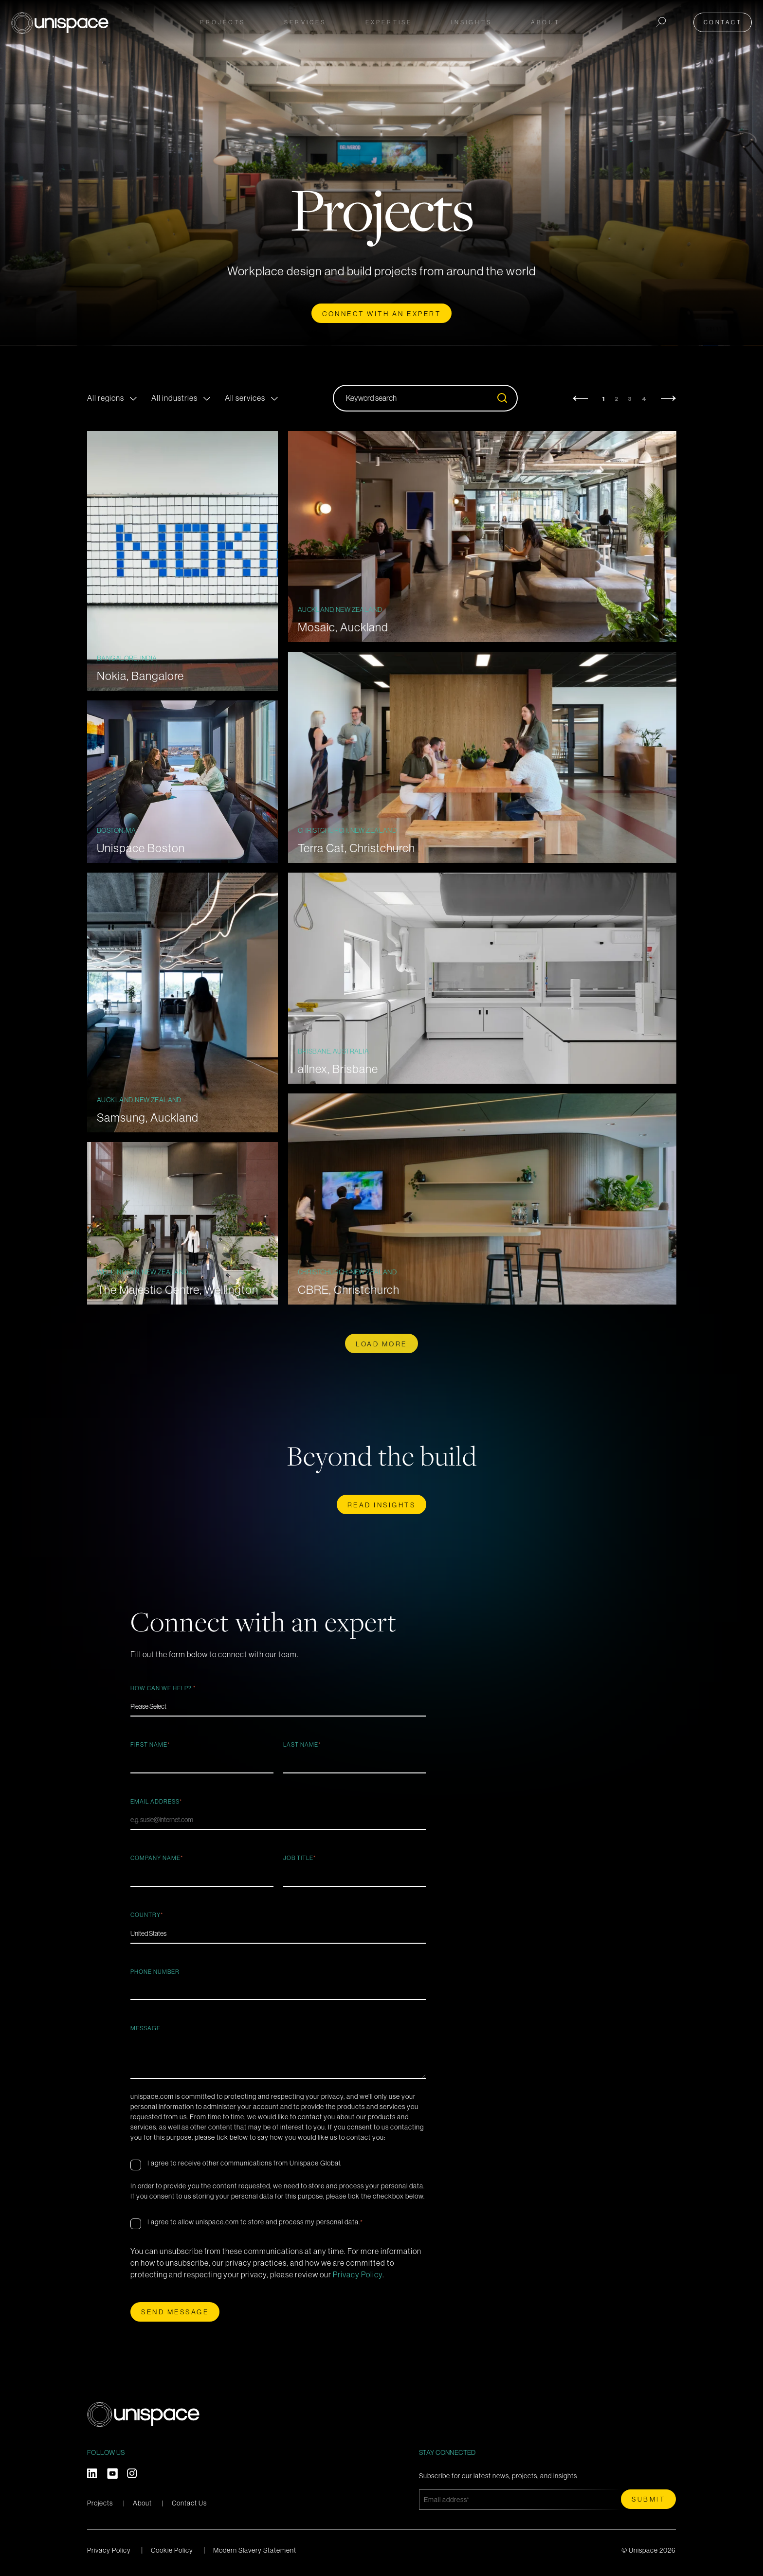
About (142, 2503)
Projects (222, 20)
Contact (726, 20)
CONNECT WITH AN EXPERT (381, 314)
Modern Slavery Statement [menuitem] (254, 2550)
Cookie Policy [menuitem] (172, 2550)
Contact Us (189, 2503)
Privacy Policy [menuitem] (109, 2550)
